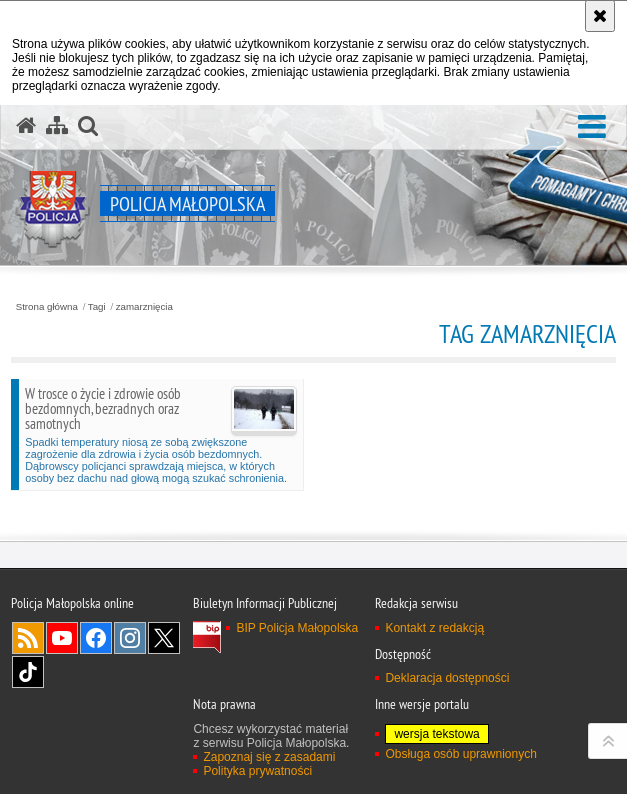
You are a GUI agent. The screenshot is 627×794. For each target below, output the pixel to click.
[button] (592, 127)
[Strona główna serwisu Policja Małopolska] (26, 126)
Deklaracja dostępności (447, 678)
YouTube (62, 638)
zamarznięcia (144, 307)
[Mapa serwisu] (57, 126)
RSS (28, 638)
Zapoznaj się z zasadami (269, 757)
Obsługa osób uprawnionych (460, 754)
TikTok (28, 672)
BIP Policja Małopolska (297, 628)
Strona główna (47, 307)
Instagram (130, 638)
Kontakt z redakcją (434, 628)
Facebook (96, 638)
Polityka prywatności (257, 771)
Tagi (97, 307)
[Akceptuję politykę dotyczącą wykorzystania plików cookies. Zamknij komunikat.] (600, 16)
